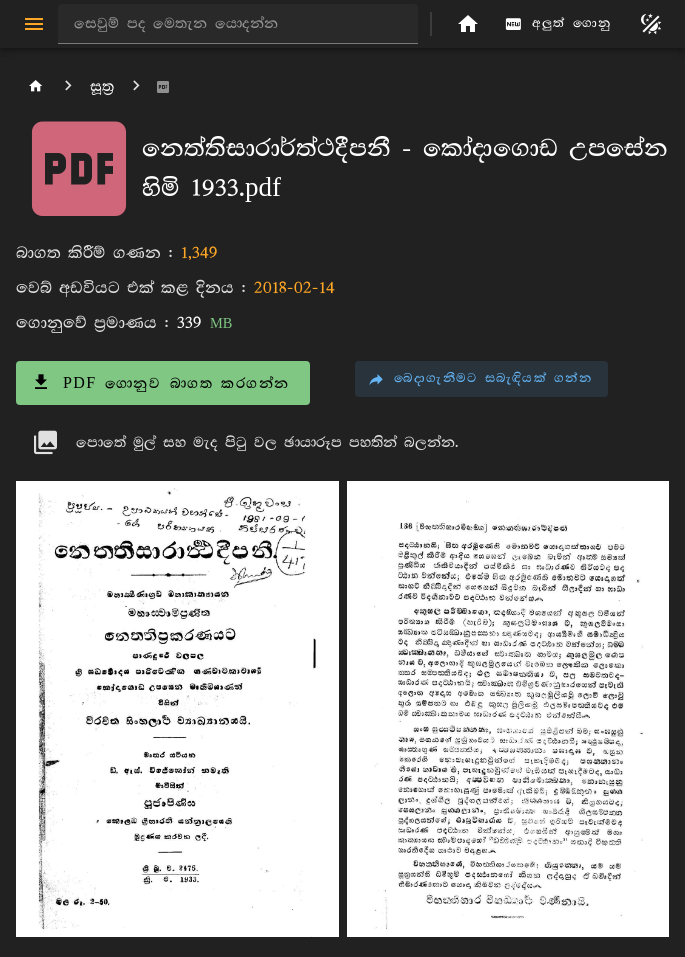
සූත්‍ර (102, 86)
